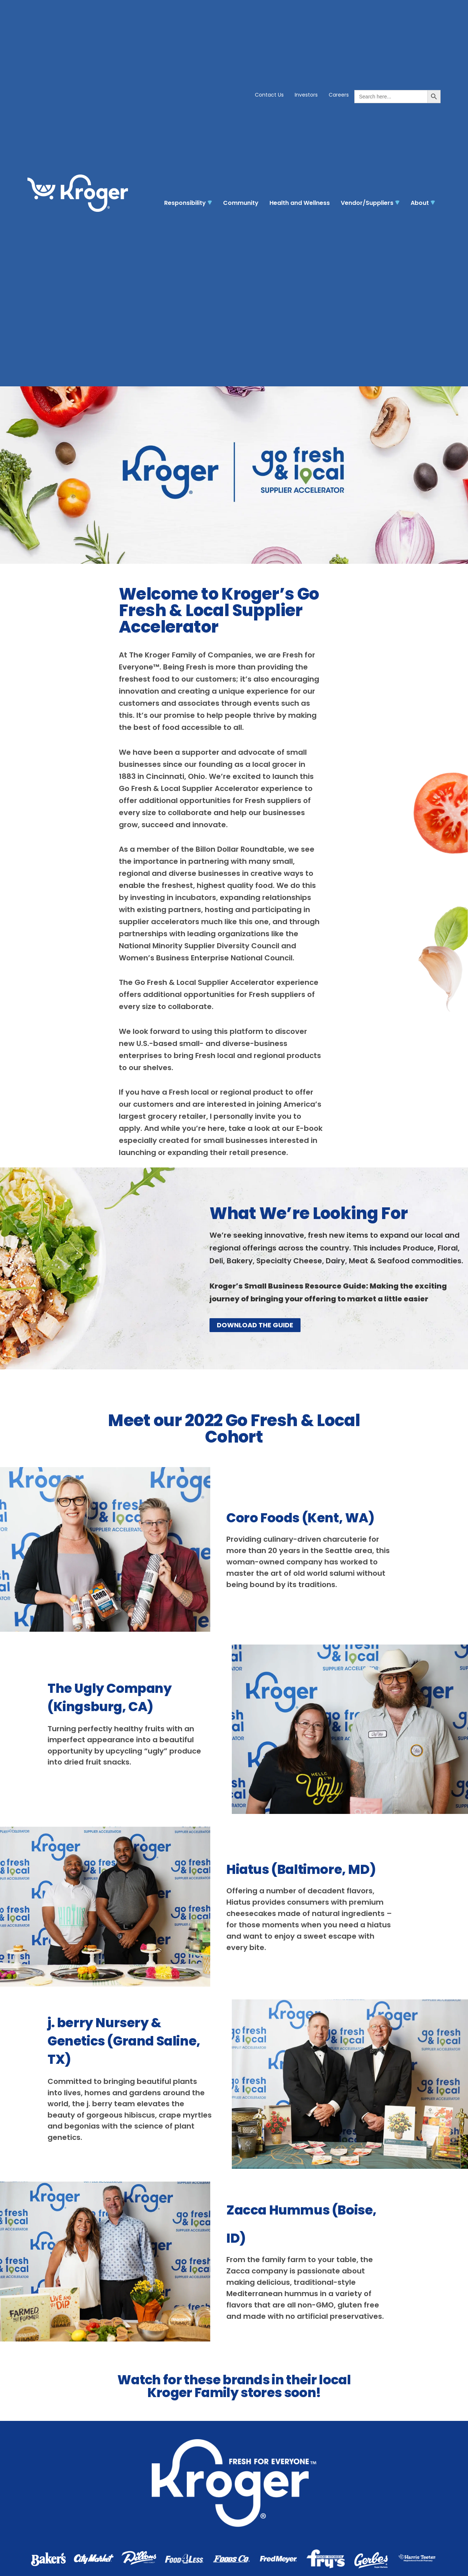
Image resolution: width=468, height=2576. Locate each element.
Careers (339, 94)
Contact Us (269, 94)
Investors (306, 94)
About (423, 203)
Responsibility (188, 203)
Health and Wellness (299, 203)
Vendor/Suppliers (370, 203)
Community (240, 203)
